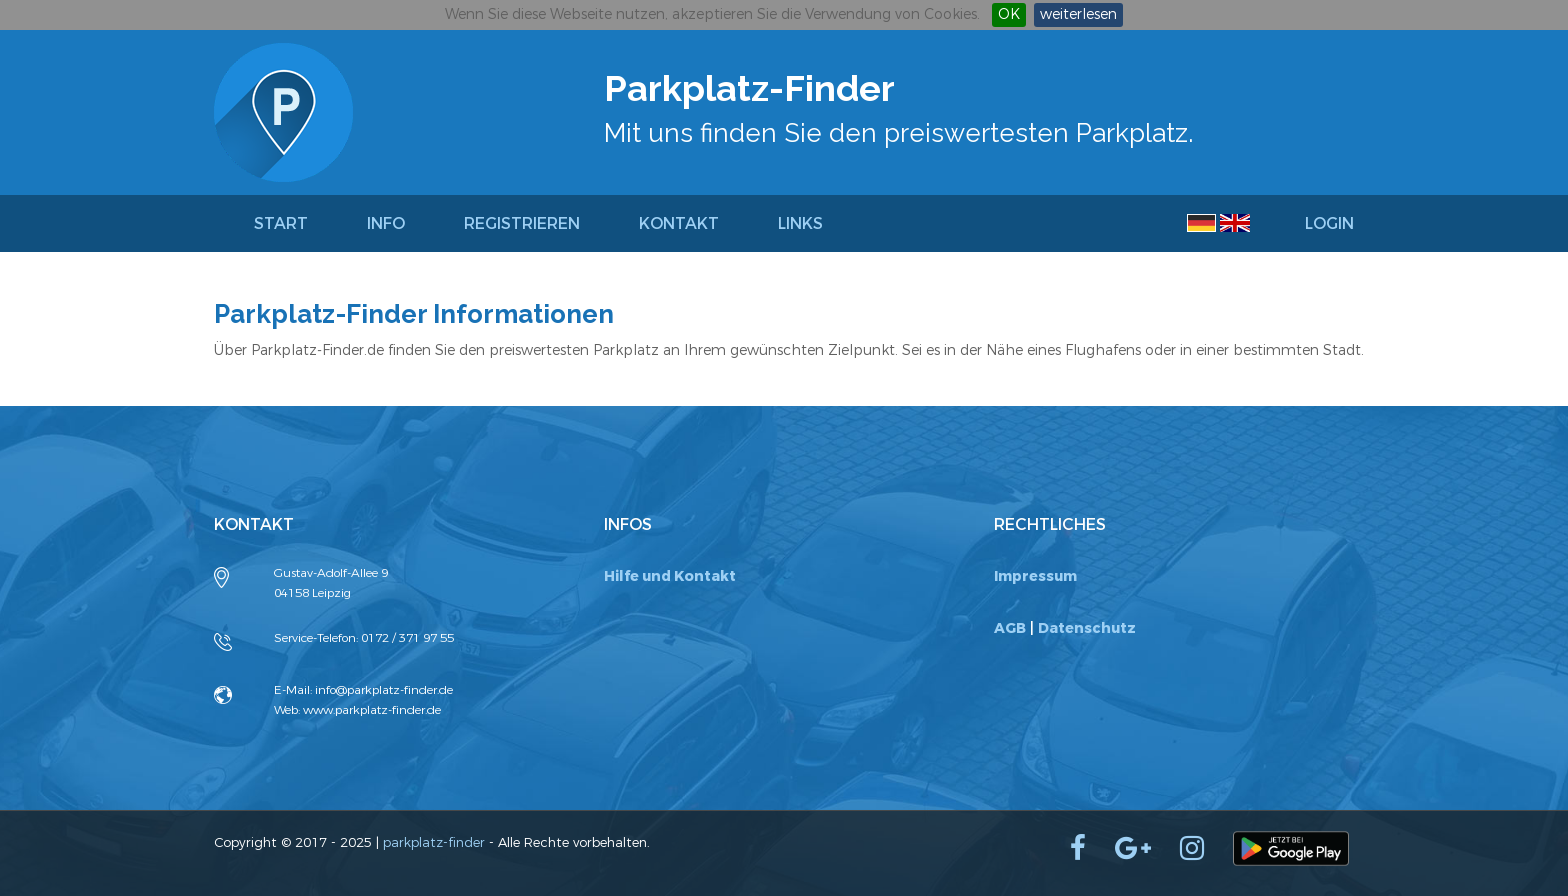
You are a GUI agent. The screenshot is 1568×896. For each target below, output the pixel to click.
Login (1329, 223)
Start (281, 223)
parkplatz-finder (434, 842)
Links (800, 223)
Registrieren (522, 223)
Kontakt (679, 223)
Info (386, 223)
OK (1009, 14)
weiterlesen (1078, 14)
